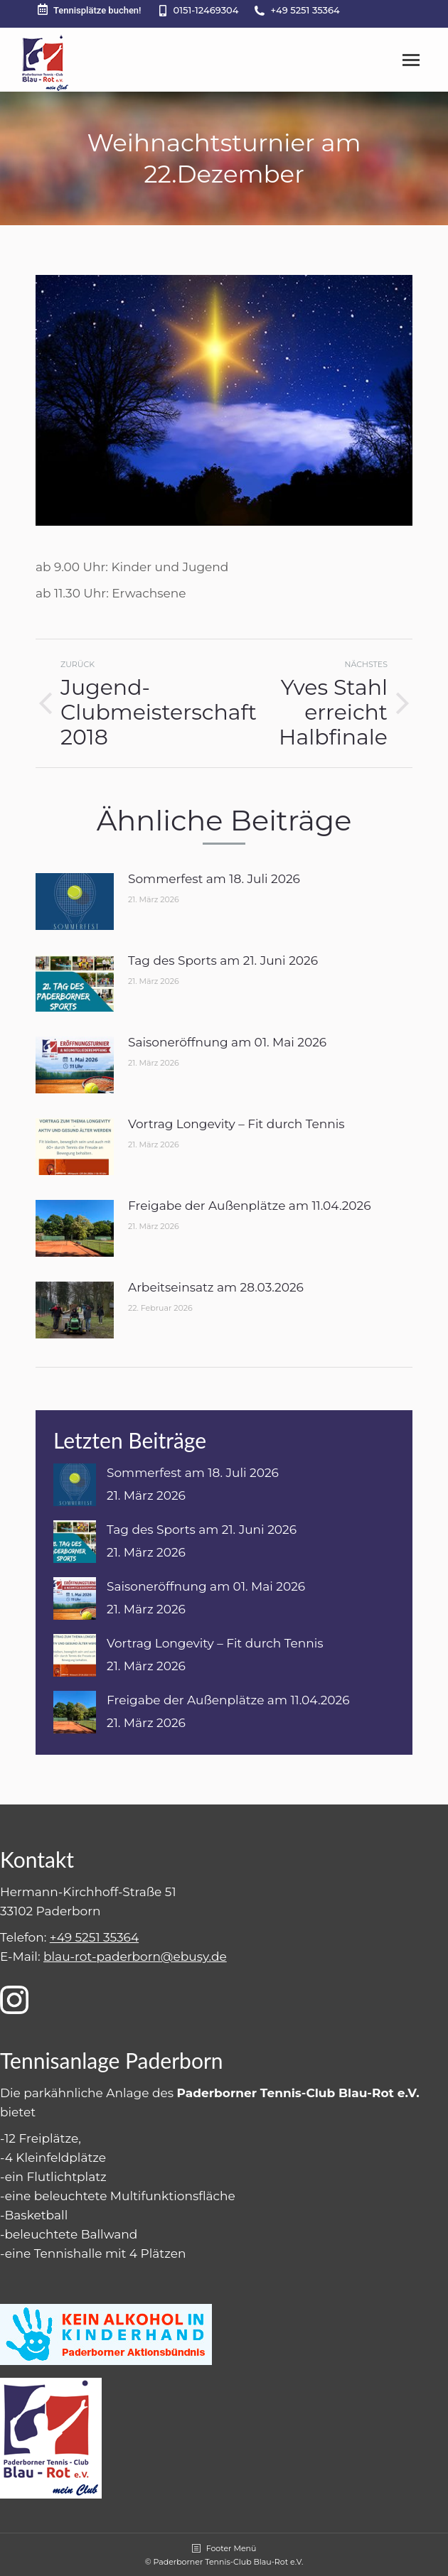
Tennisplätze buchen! (89, 10)
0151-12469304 (206, 10)
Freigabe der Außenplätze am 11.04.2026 (249, 1205)
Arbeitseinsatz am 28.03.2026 (216, 1287)
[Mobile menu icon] (411, 60)
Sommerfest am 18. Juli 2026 (214, 879)
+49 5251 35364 (304, 10)
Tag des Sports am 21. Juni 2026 (223, 960)
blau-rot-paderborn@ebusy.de (135, 1956)
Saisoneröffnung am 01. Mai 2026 (227, 1042)
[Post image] (75, 901)
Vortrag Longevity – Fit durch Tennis (236, 1124)
